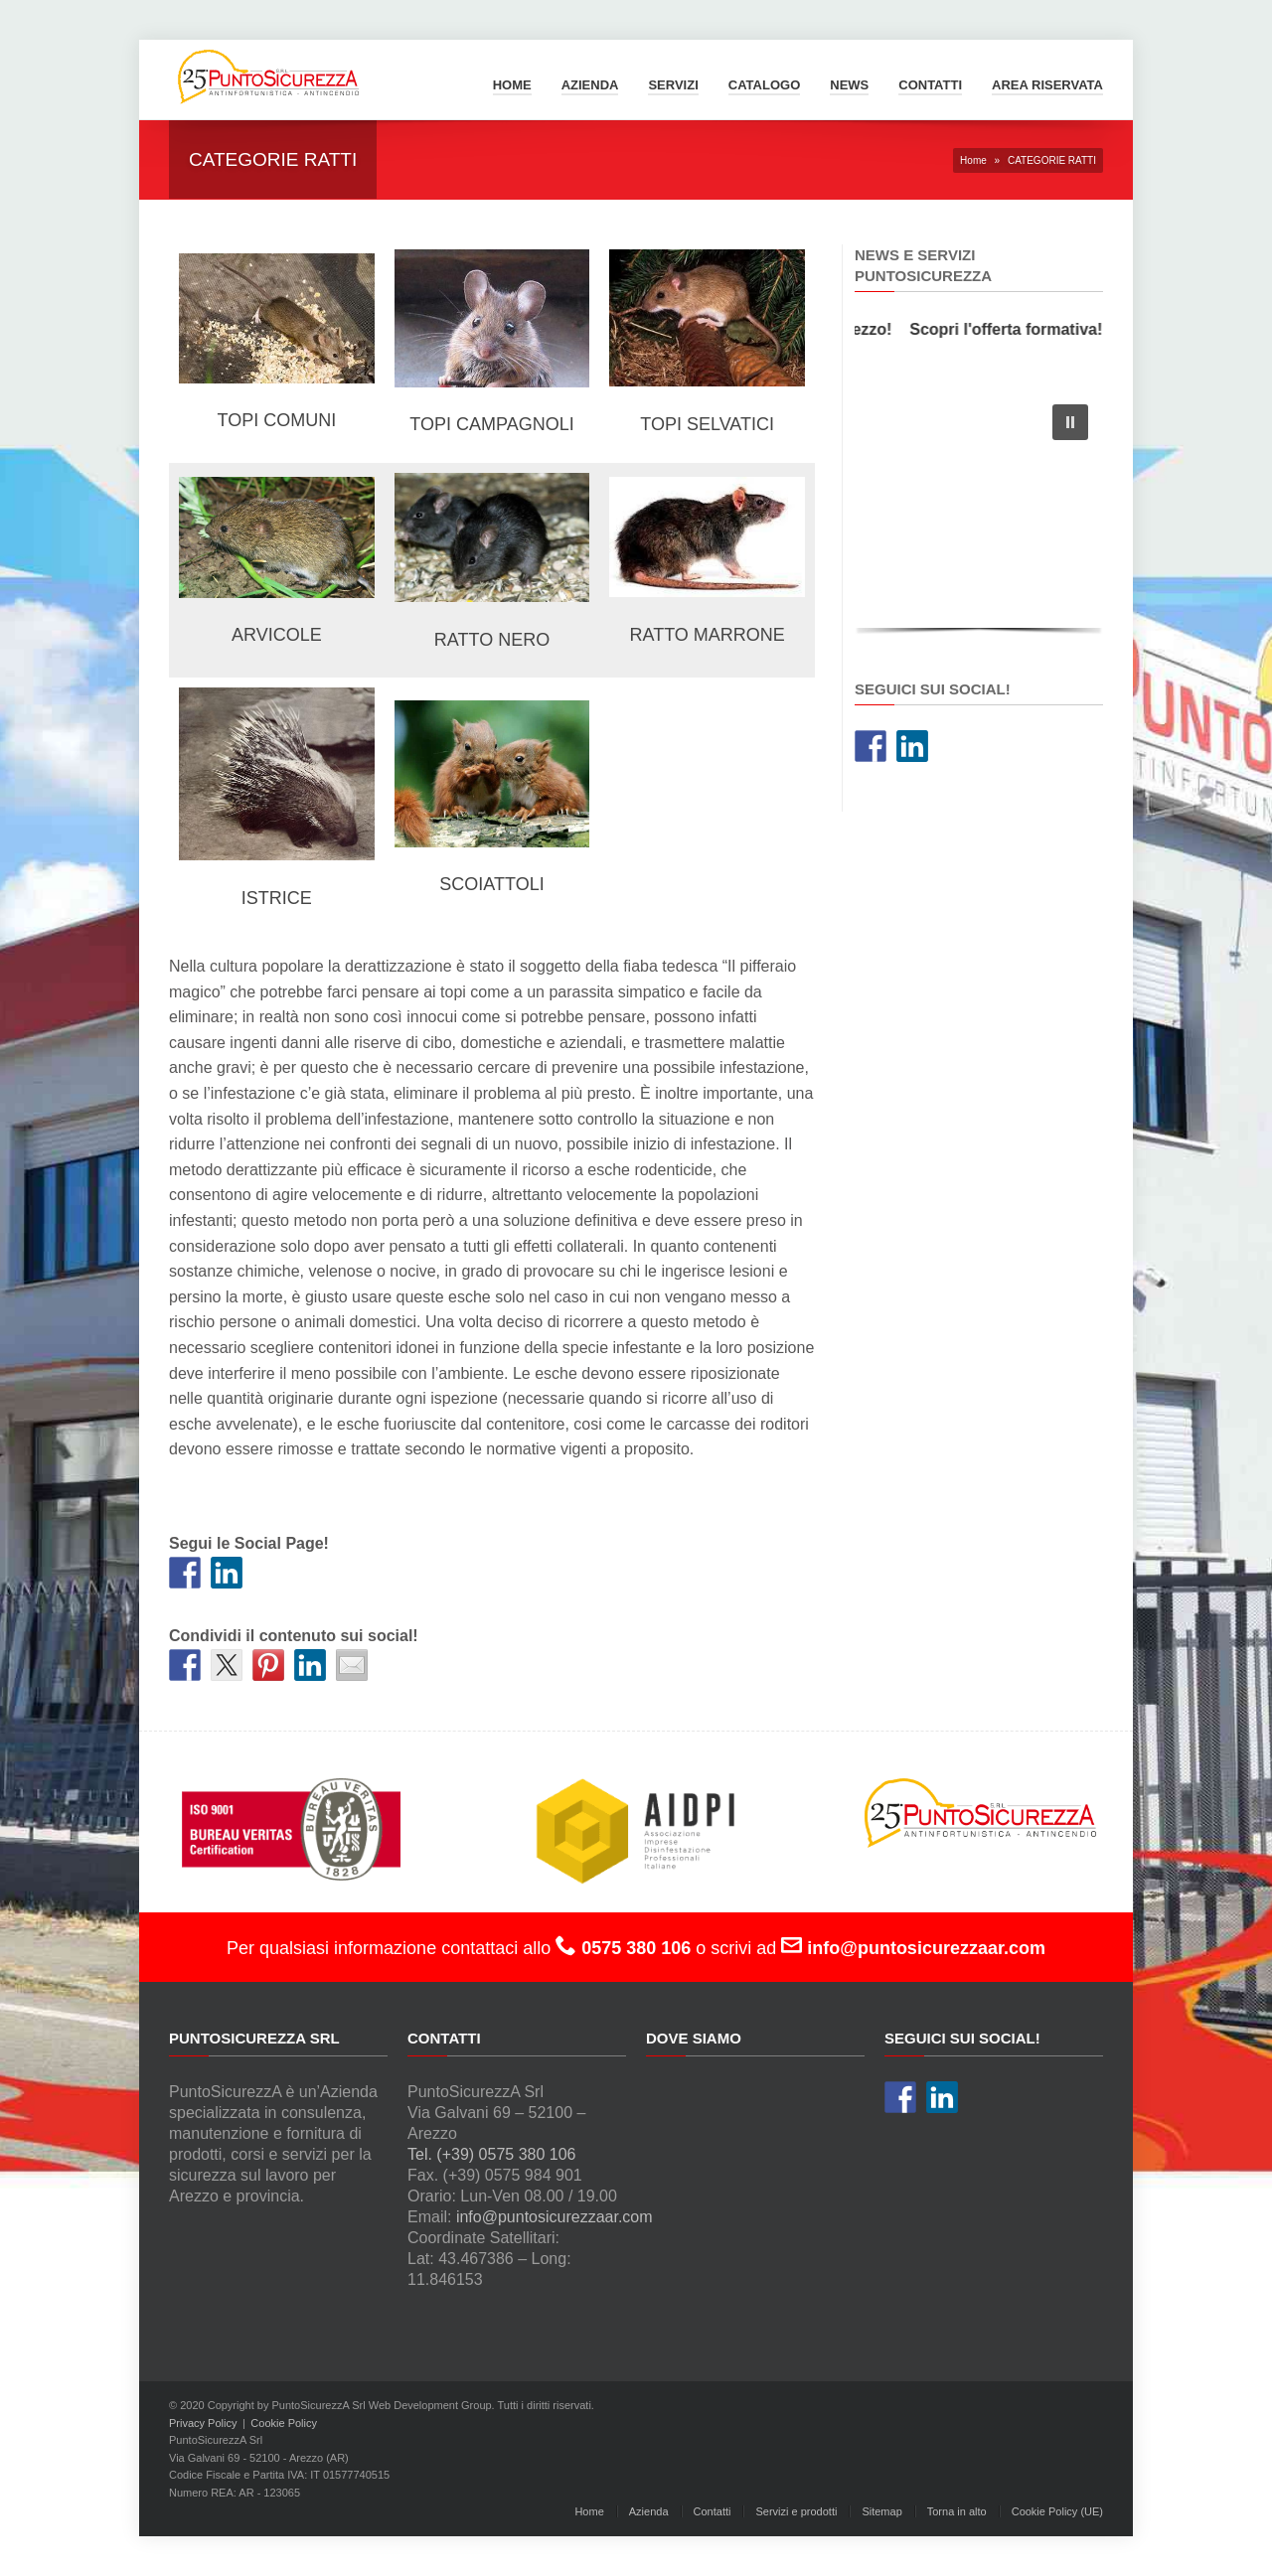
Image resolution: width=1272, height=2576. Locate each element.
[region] (979, 514)
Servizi (673, 84)
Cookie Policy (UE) (1057, 2511)
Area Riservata (1047, 84)
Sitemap (881, 2511)
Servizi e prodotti (796, 2511)
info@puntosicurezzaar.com (554, 2216)
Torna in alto (957, 2511)
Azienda (590, 84)
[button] (1070, 422)
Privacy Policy (203, 2423)
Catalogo (764, 84)
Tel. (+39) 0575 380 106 (491, 2154)
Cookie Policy (283, 2423)
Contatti (930, 84)
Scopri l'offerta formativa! (1012, 329)
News (849, 84)
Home (512, 84)
